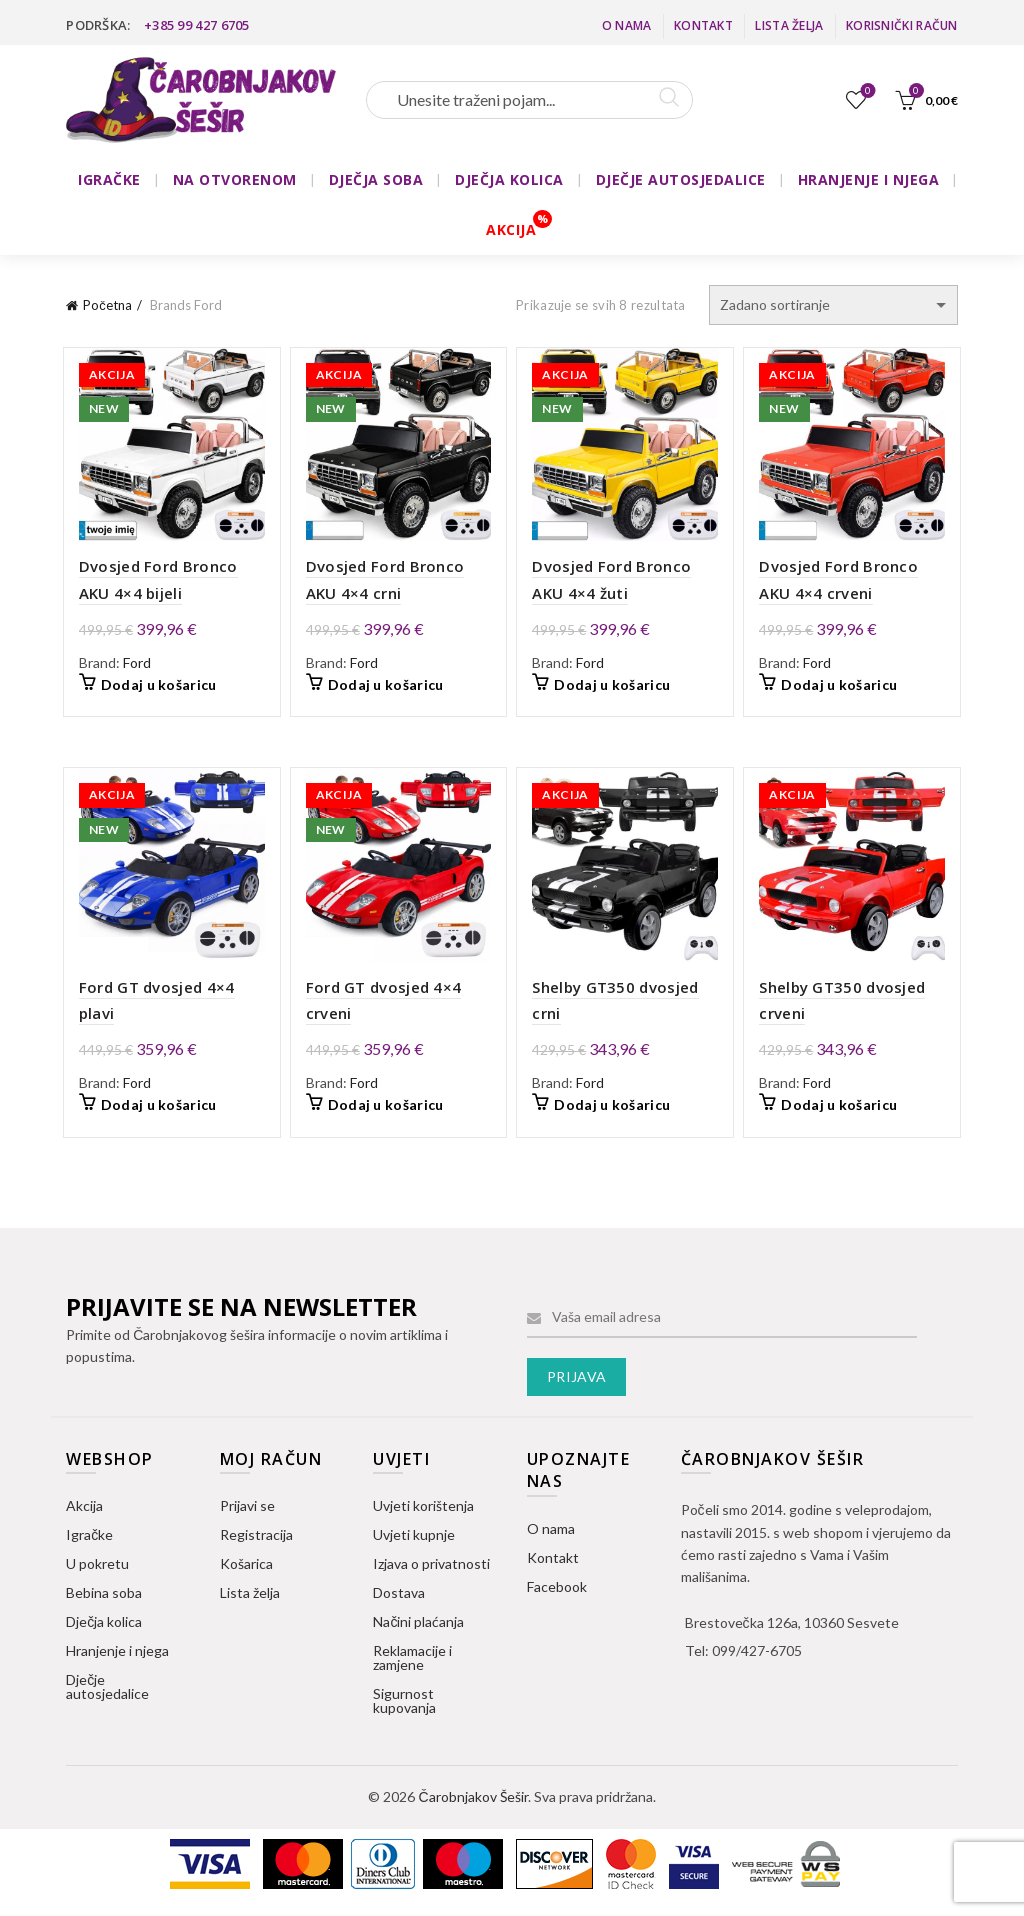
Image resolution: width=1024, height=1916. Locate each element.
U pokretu (97, 1570)
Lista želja (789, 25)
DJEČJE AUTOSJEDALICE (681, 179)
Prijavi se (247, 1512)
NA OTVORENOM (235, 179)
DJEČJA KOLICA (509, 179)
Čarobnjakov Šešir (472, 1803)
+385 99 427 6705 (197, 25)
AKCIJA (511, 229)
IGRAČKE (109, 179)
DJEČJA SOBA (376, 179)
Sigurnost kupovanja (404, 1707)
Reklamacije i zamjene (412, 1664)
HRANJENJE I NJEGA (869, 179)
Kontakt (703, 25)
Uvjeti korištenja (423, 1512)
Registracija (256, 1541)
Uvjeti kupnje (414, 1541)
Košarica (246, 1570)
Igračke (89, 1541)
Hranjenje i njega (117, 1657)
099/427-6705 (757, 1657)
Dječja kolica (104, 1628)
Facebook (557, 1593)
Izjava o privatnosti (431, 1570)
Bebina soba (104, 1599)
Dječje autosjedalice (107, 1693)
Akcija (84, 1512)
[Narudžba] (833, 305)
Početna (107, 305)
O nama (627, 25)
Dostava (399, 1599)
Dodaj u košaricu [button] (152, 688)
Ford (130, 665)
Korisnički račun (902, 25)
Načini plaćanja (418, 1628)
